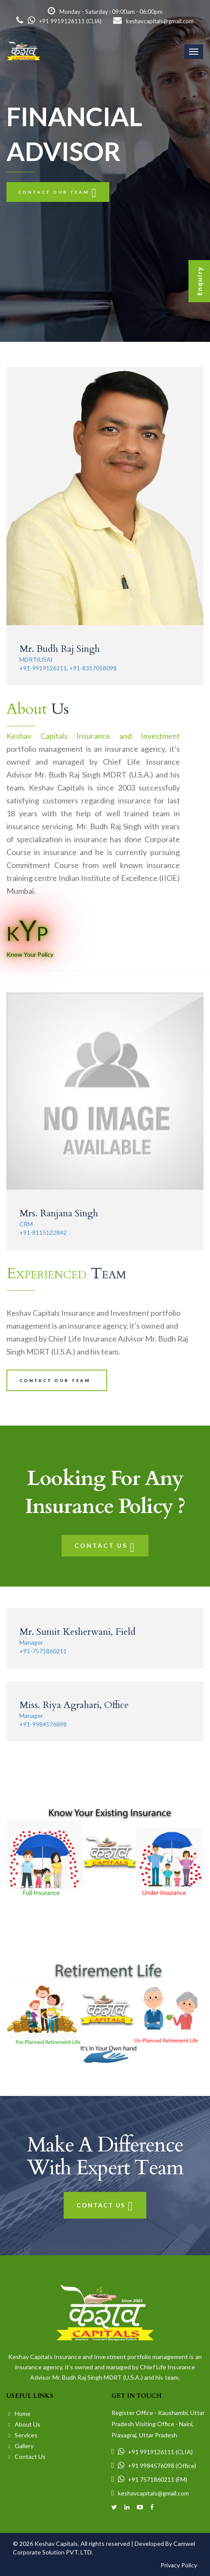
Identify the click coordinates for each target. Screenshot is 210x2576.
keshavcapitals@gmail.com (153, 21)
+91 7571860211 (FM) (149, 2479)
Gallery (21, 2445)
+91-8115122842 (43, 1232)
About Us (24, 2424)
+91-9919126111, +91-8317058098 (68, 668)
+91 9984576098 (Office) (153, 2465)
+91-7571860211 (43, 1651)
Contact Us (105, 1545)
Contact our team (58, 192)
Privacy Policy (179, 2565)
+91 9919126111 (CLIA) (59, 21)
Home (19, 2413)
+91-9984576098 (43, 1724)
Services (22, 2435)
